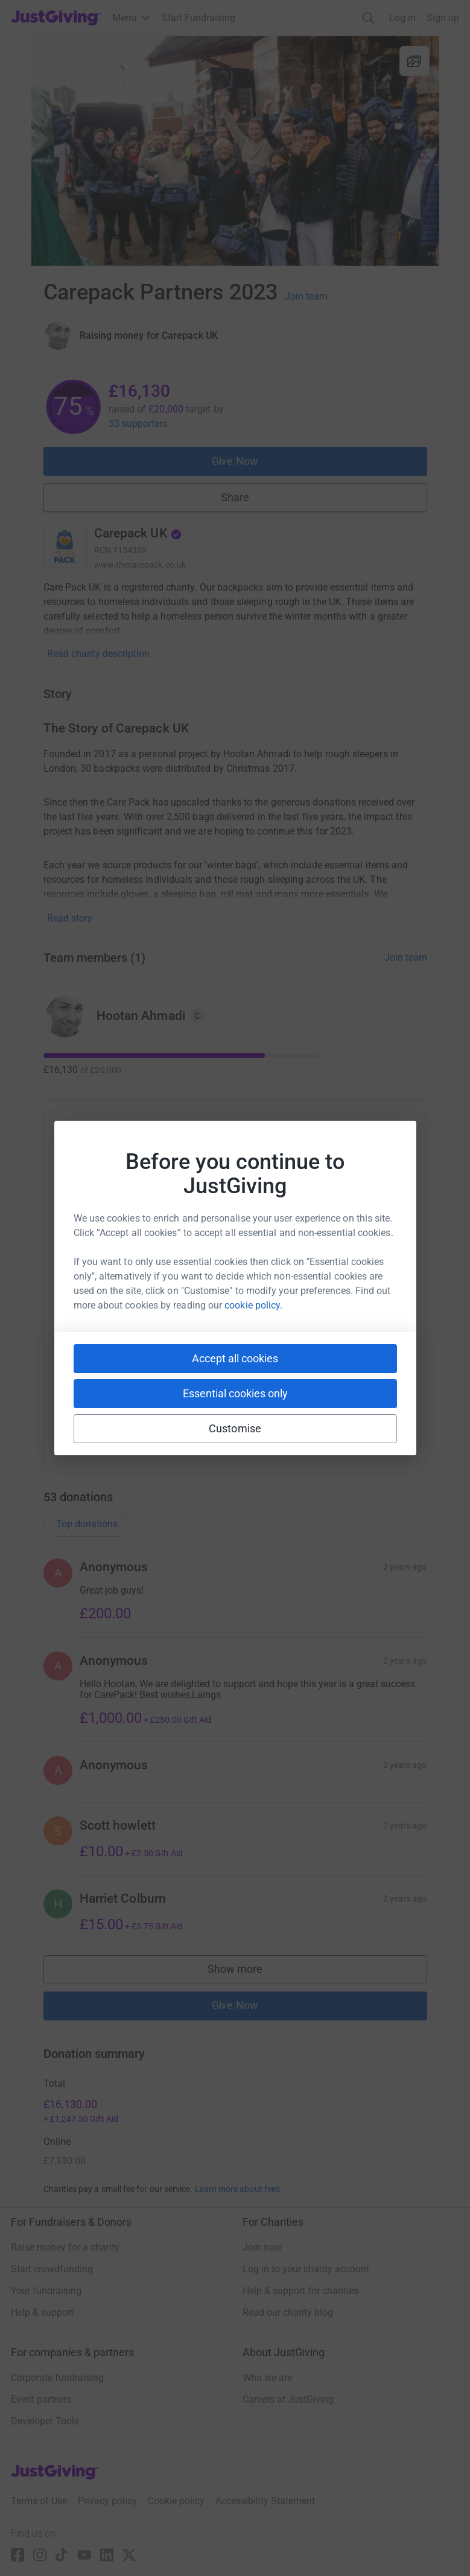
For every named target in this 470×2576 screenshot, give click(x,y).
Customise (235, 1428)
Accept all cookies (235, 1358)
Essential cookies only (235, 1393)
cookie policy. (253, 1305)
